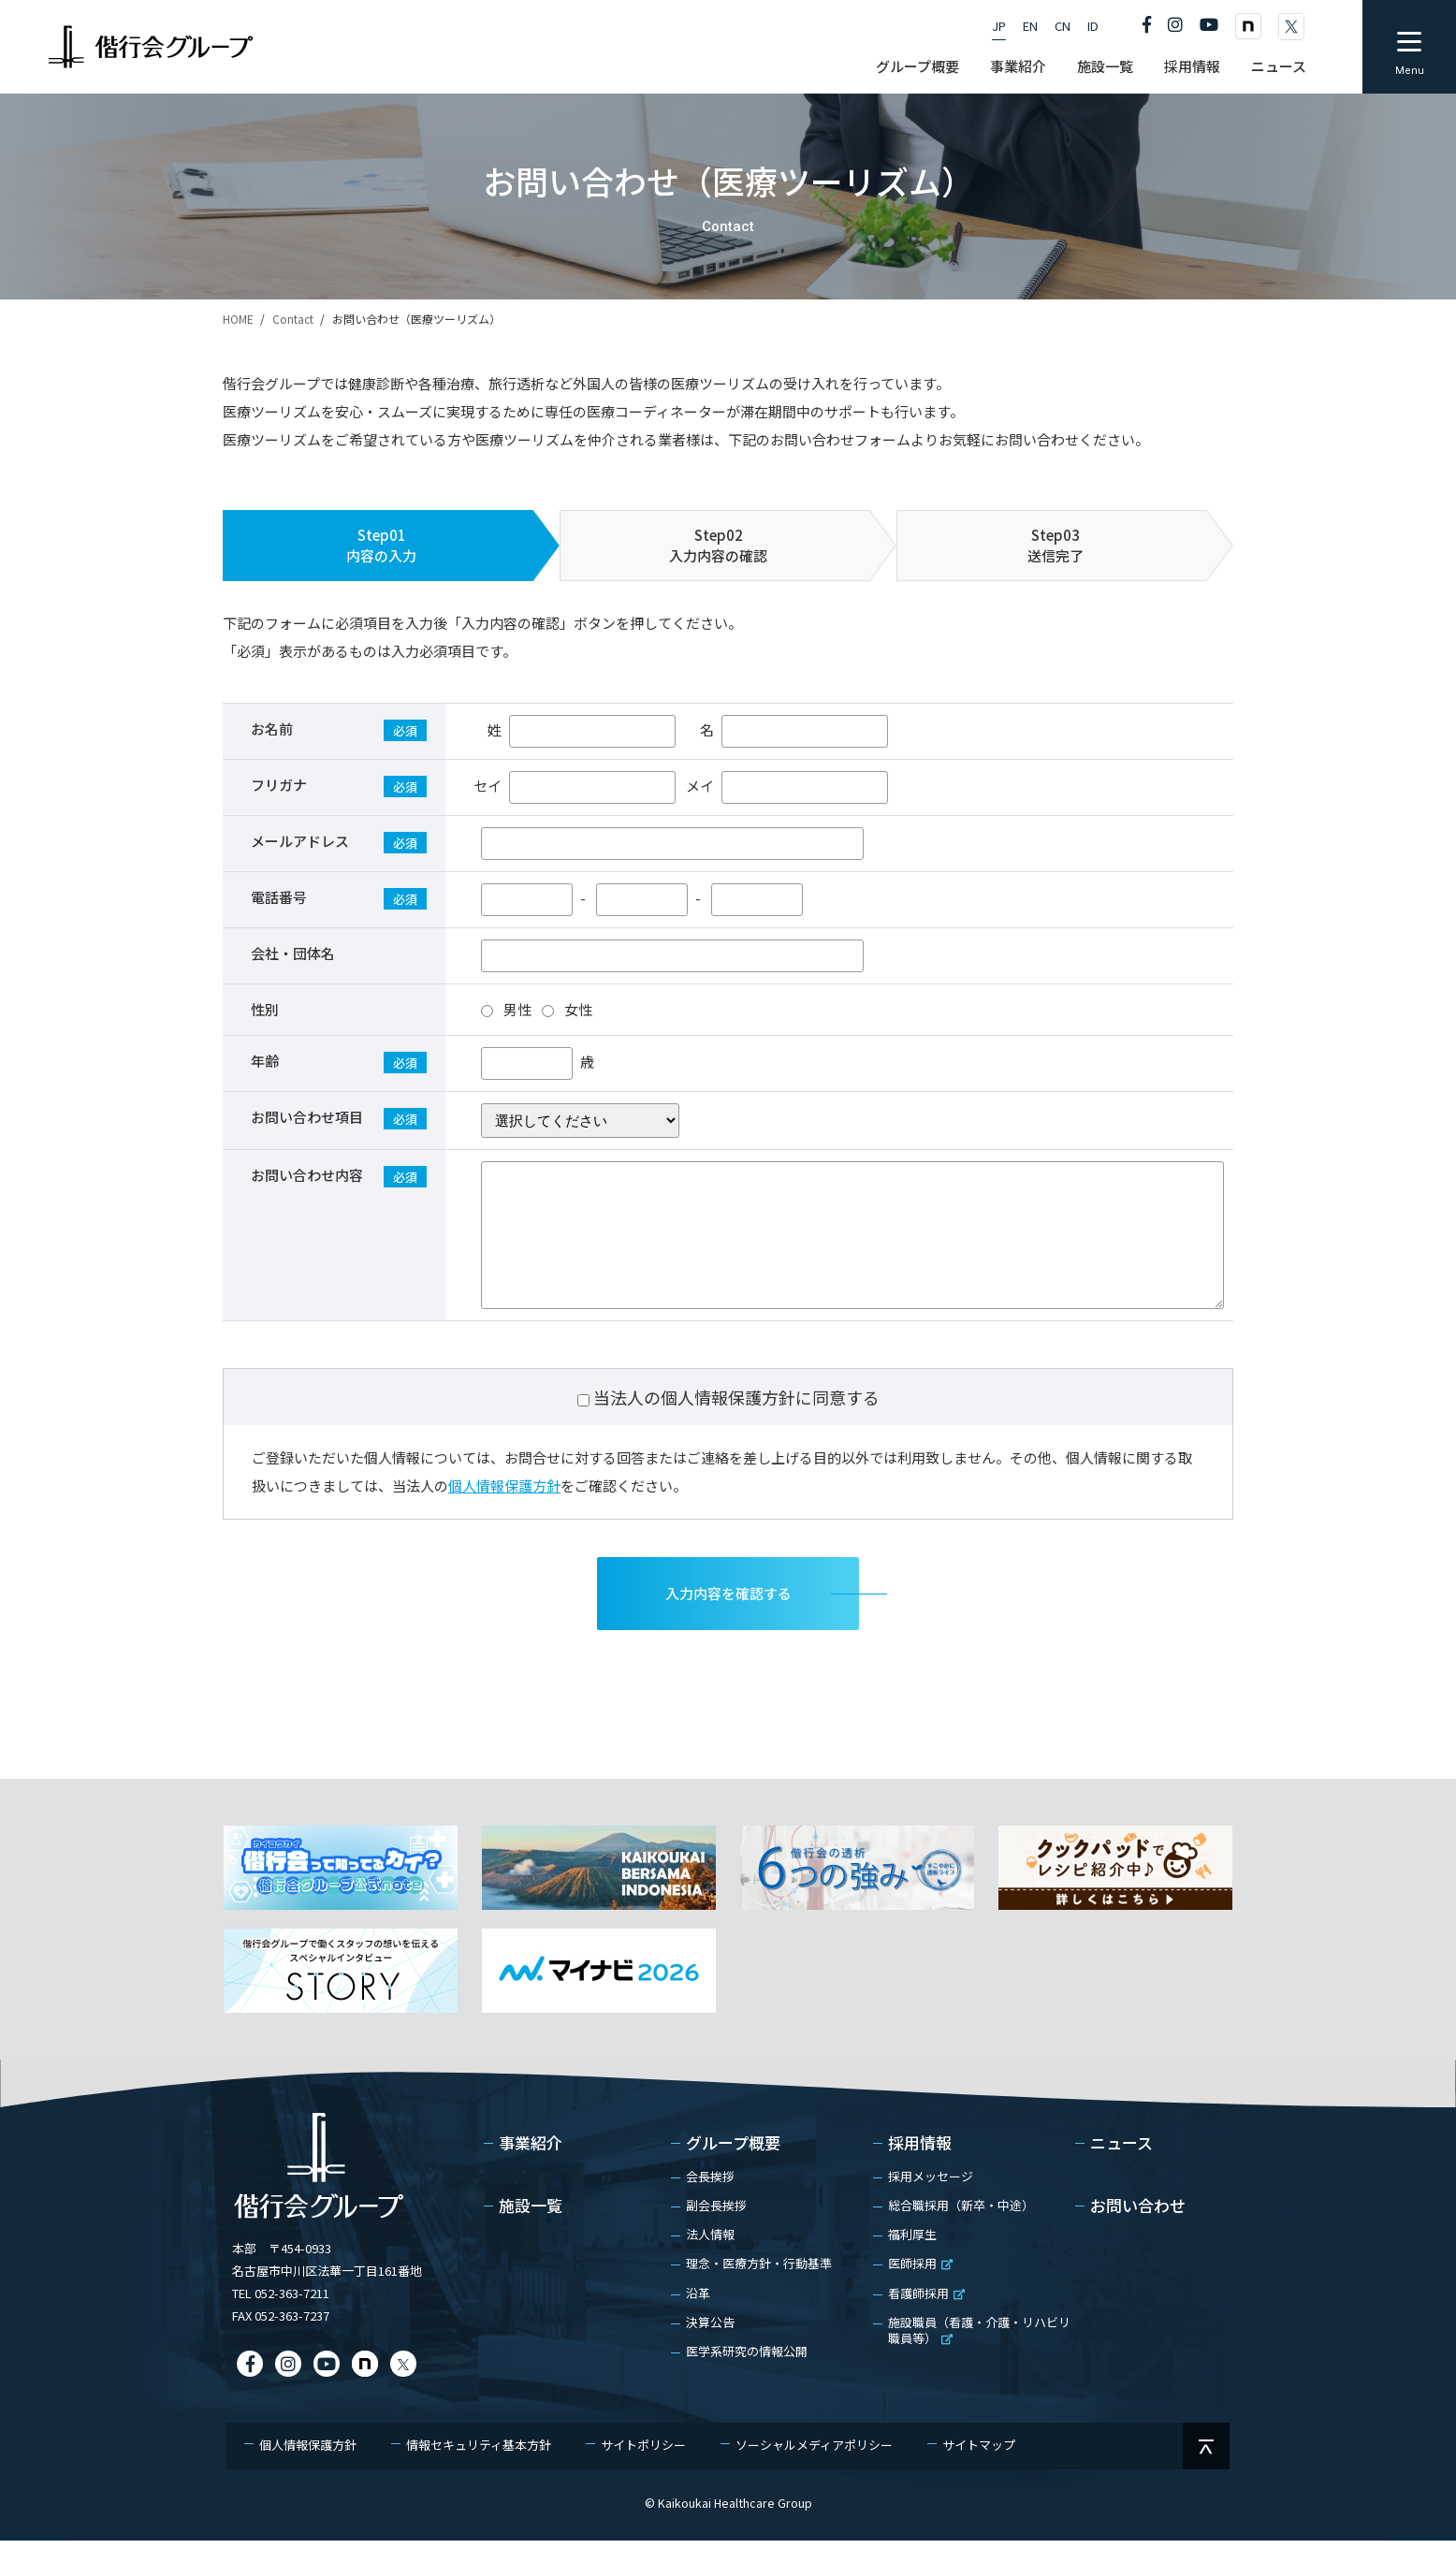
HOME (238, 319)
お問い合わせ (1138, 2229)
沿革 (698, 2315)
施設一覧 (530, 2229)
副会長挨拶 (716, 2227)
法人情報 (710, 2256)
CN (1062, 26)
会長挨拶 (710, 2198)
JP (999, 26)
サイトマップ (978, 2467)
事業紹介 (530, 2166)
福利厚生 (912, 2256)
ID (1093, 26)
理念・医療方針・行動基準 (759, 2285)
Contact (292, 319)
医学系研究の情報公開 (747, 2373)
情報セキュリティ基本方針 (478, 2467)
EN (1030, 26)
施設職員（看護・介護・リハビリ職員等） (979, 2352)
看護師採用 (926, 2315)
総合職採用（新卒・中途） (961, 2227)
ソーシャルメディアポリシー (814, 2467)
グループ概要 (733, 2166)
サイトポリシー (643, 2467)
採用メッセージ (930, 2198)
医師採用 (920, 2285)
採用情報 (920, 2166)
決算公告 (710, 2344)
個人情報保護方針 (504, 1508)
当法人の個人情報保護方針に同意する (736, 1419)
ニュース (1121, 2166)
